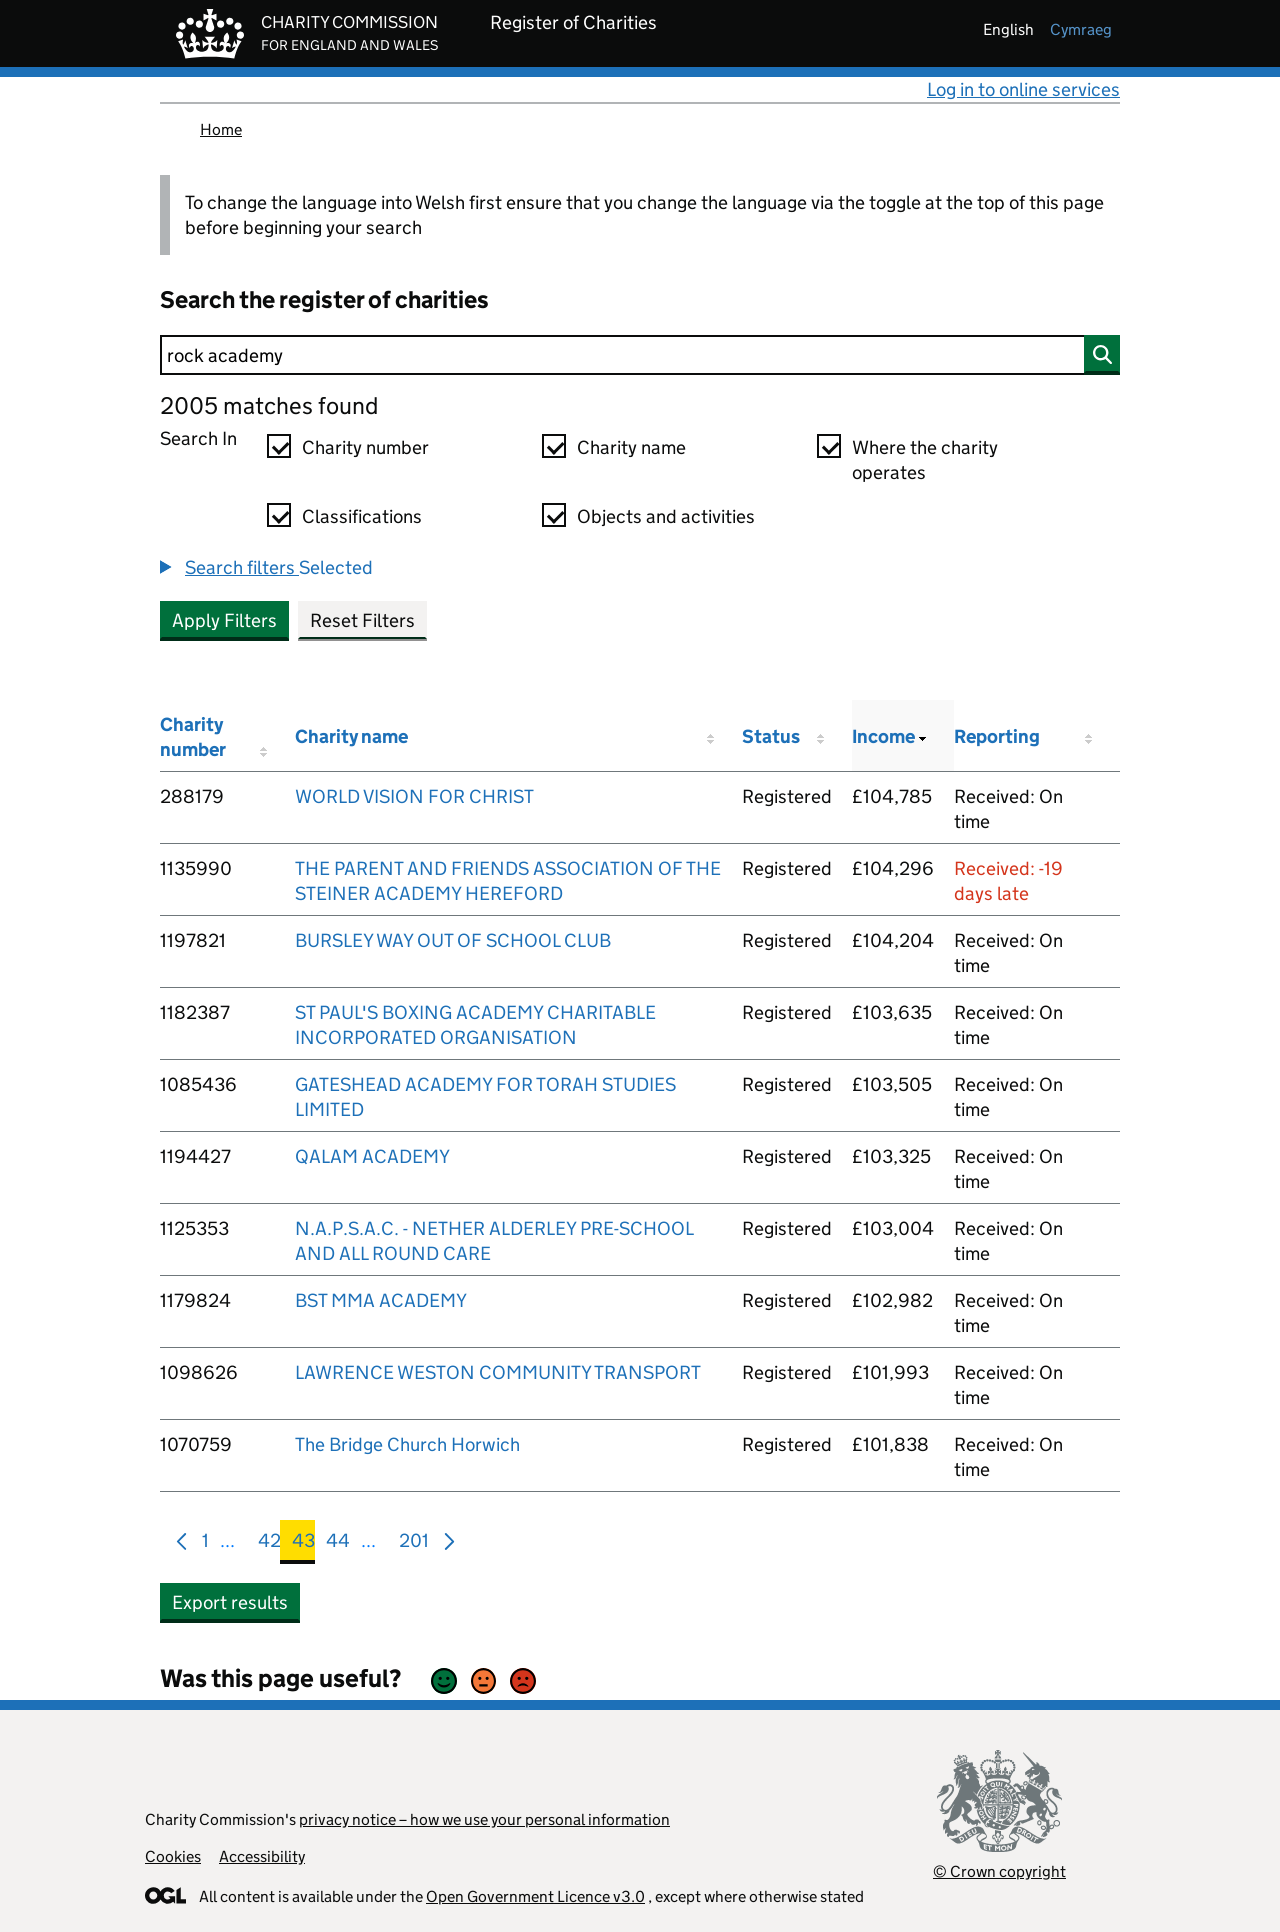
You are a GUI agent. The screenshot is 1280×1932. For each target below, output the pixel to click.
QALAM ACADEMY (372, 1156)
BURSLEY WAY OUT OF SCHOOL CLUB (453, 940)
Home (221, 129)
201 (414, 1544)
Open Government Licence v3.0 (535, 1896)
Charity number (365, 447)
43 (303, 1544)
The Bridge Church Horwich (407, 1444)
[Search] (640, 355)
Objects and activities (666, 516)
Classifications (362, 516)
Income (883, 736)
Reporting (997, 736)
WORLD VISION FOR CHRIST (414, 796)
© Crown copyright (999, 1871)
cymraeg (1081, 29)
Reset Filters (362, 620)
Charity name (631, 447)
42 (269, 1544)
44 (338, 1544)
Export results (230, 1602)
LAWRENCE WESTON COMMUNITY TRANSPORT (498, 1372)
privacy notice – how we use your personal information (484, 1819)
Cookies (173, 1856)
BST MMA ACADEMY (381, 1300)
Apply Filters (224, 620)
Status (771, 736)
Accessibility (262, 1856)
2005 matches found (269, 405)
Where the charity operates (925, 460)
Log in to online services (1023, 89)
